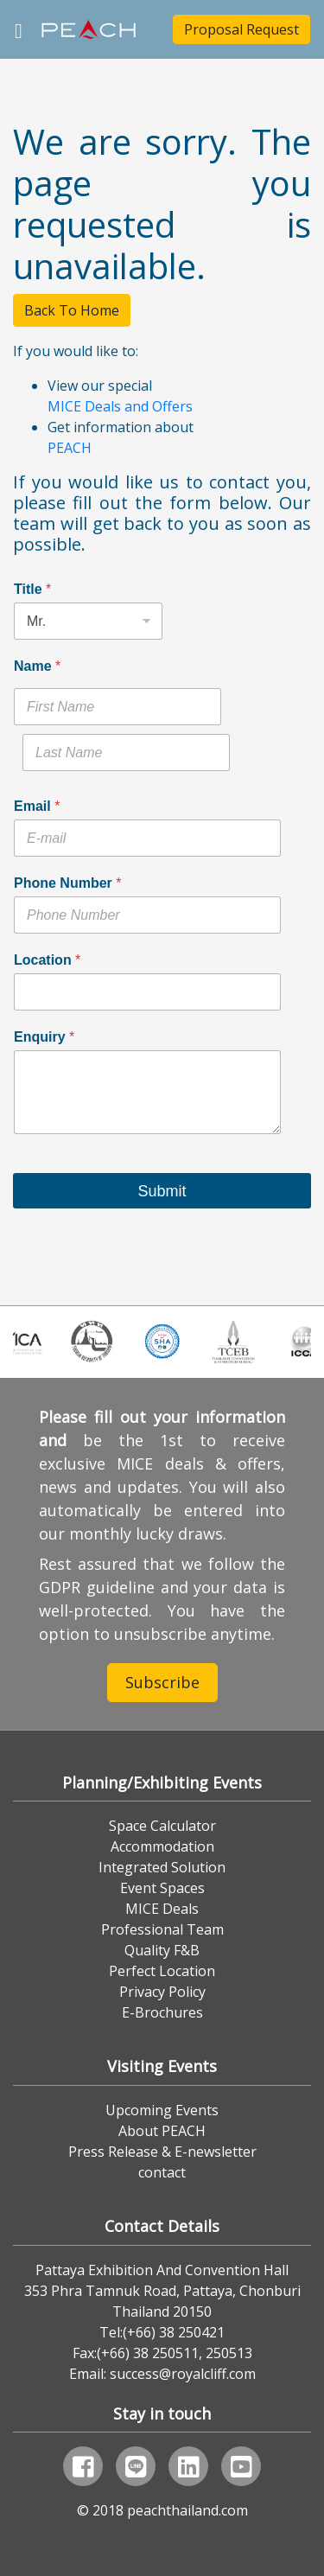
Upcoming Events (162, 2110)
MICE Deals (162, 1908)
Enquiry (44, 1036)
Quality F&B (162, 1950)
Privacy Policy (162, 1991)
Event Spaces (162, 1887)
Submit (161, 1191)
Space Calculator (162, 1825)
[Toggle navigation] (18, 29)
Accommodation (162, 1846)
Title (32, 589)
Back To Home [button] (71, 310)
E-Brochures (162, 2012)
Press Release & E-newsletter (162, 2151)
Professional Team (162, 1929)
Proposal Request (241, 29)
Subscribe (162, 1682)
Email (37, 806)
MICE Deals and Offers (120, 406)
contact (162, 2172)
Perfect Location (162, 1970)
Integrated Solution (162, 1867)
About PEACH (162, 2130)
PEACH (70, 447)
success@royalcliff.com (183, 2373)
